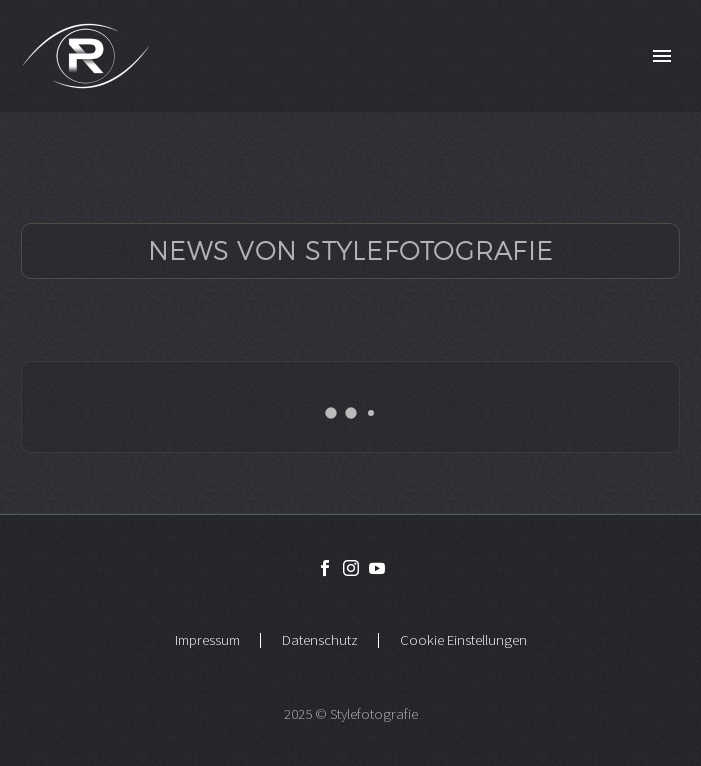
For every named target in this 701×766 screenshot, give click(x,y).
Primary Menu (662, 56)
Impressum (207, 640)
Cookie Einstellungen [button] (463, 640)
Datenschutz (320, 640)
